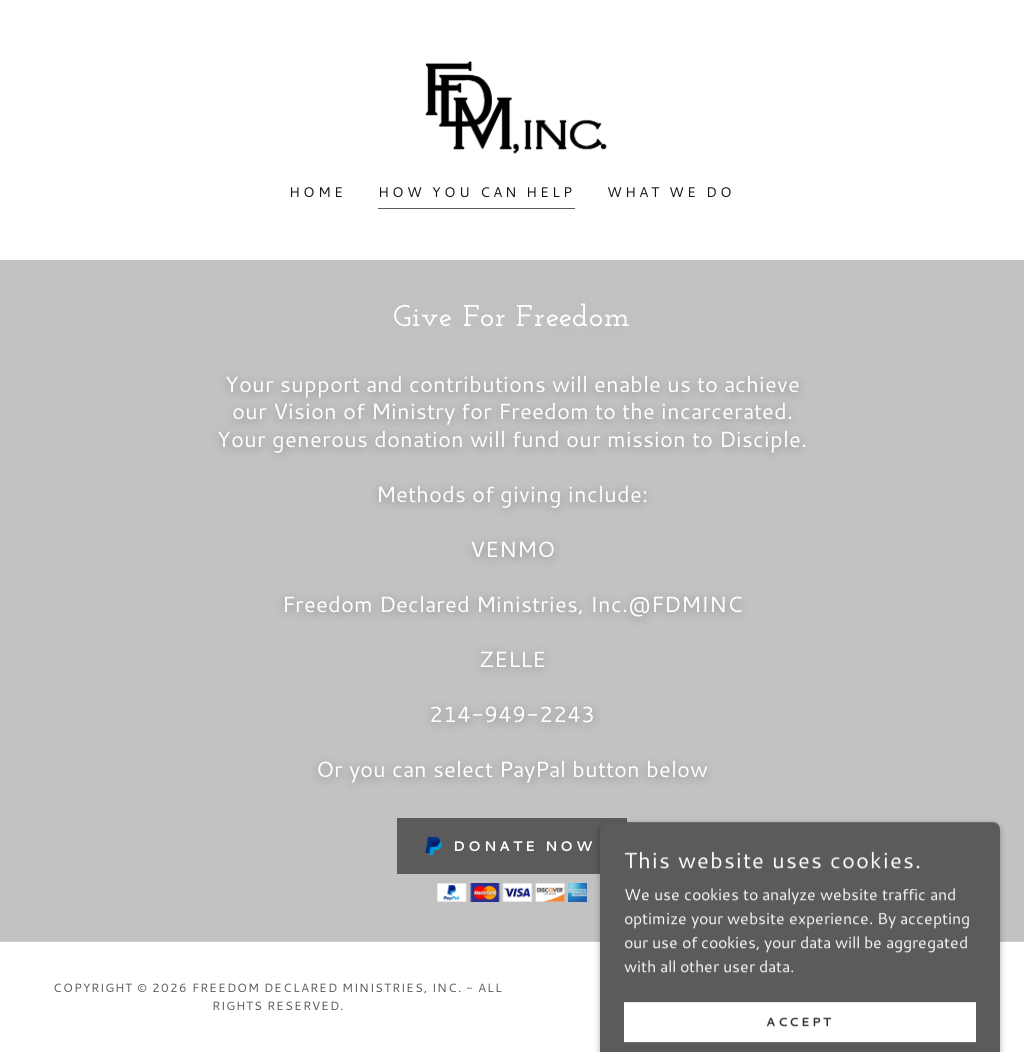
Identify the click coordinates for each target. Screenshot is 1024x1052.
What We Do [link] (671, 192)
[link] (511, 103)
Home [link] (317, 192)
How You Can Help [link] (476, 192)
